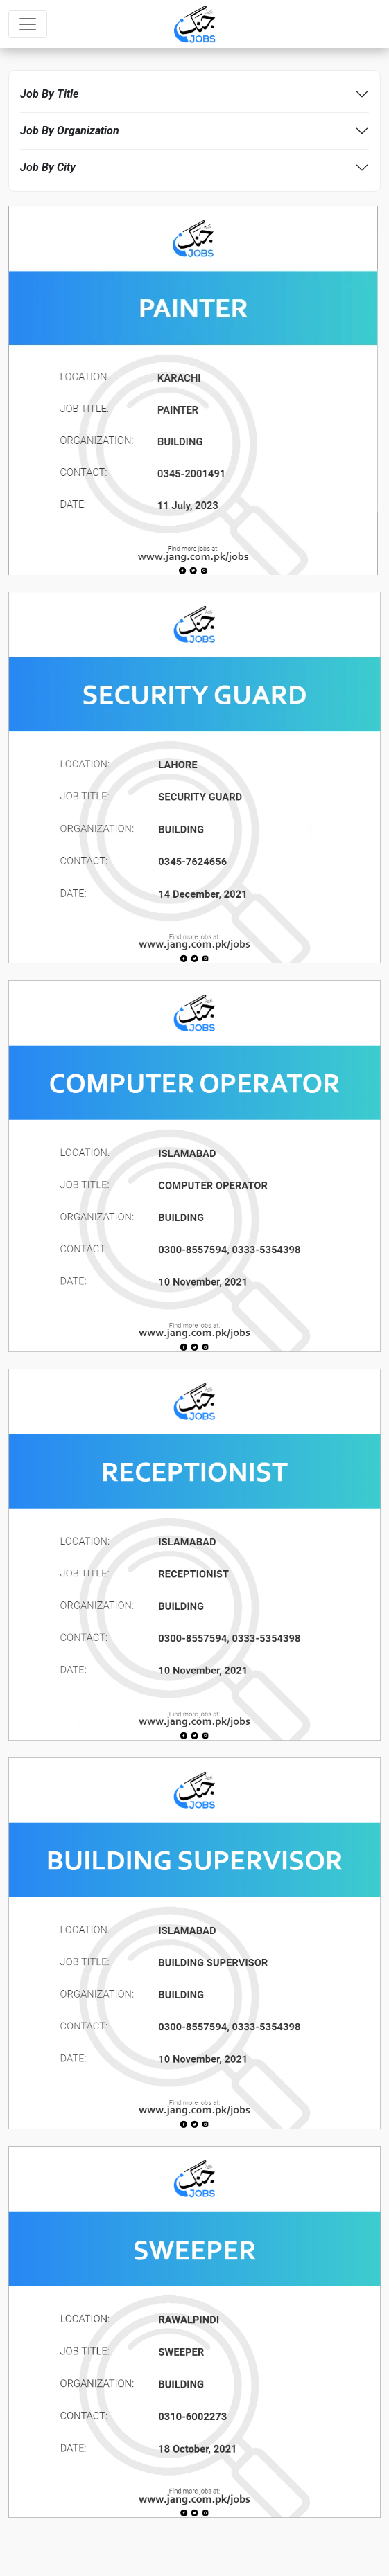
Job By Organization (69, 130)
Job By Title (49, 93)
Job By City (48, 167)
